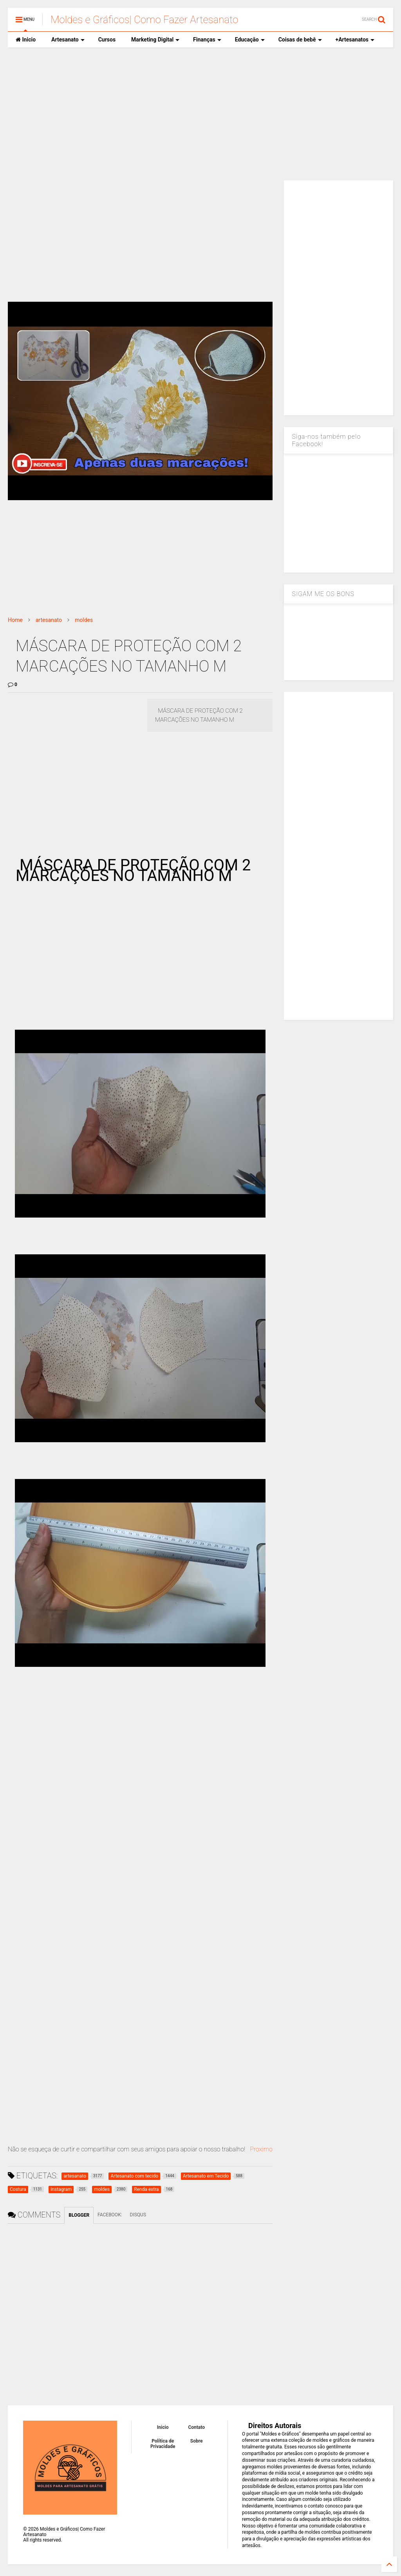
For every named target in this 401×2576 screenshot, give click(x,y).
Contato (196, 2427)
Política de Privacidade (162, 2443)
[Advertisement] (200, 114)
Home (15, 620)
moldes (84, 620)
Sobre (196, 2441)
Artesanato (68, 39)
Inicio (26, 39)
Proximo (261, 2149)
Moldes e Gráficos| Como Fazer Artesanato (144, 19)
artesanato (49, 620)
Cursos (107, 39)
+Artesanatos (355, 39)
